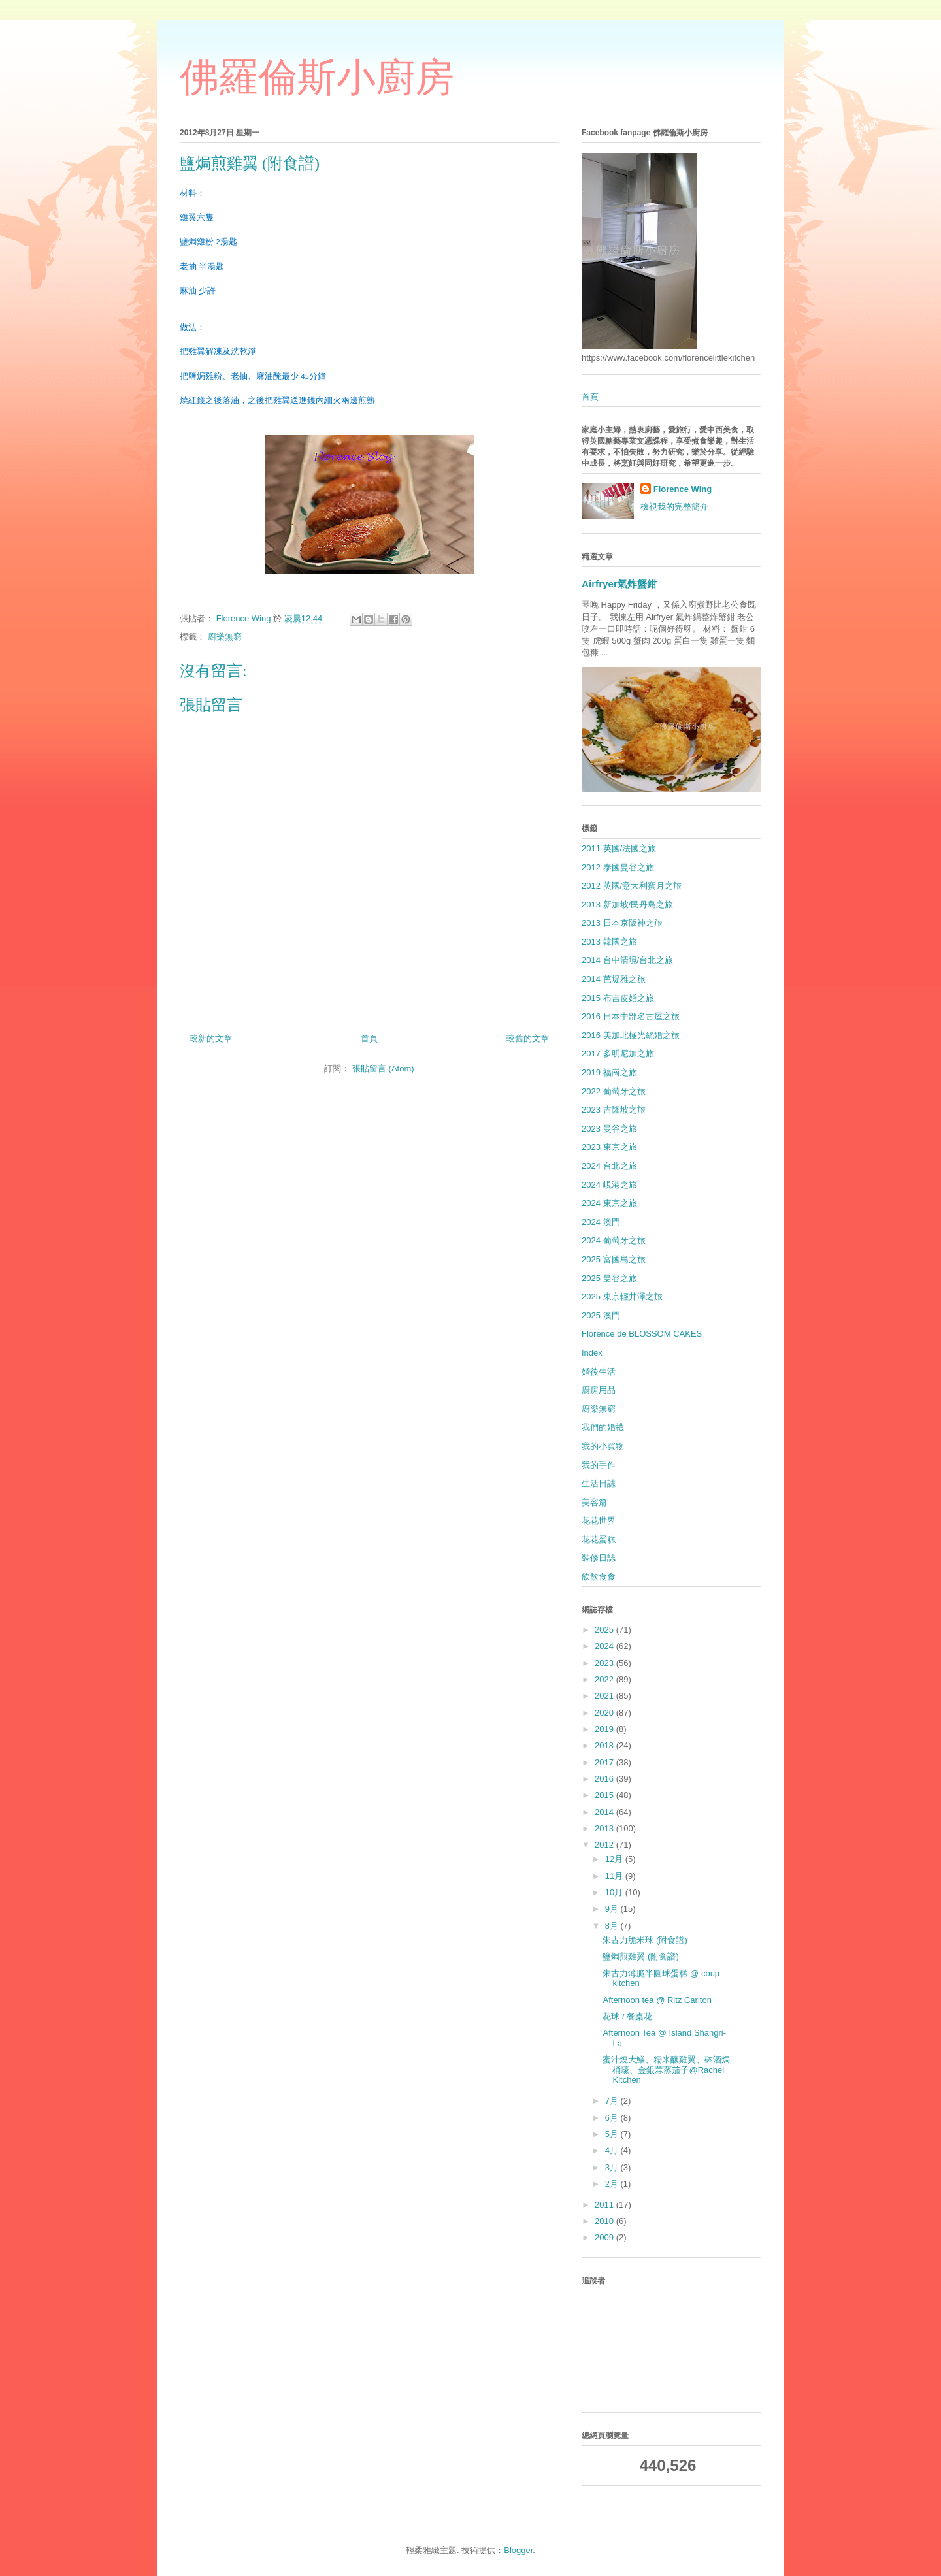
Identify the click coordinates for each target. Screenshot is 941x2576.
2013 (605, 1828)
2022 (605, 1679)
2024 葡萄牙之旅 (614, 1240)
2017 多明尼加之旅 (618, 1053)
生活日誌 (599, 1483)
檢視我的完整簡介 (674, 507)
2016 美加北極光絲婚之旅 (631, 1035)
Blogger (518, 2550)
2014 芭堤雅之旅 (614, 979)
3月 (613, 2167)
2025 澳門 (601, 1315)
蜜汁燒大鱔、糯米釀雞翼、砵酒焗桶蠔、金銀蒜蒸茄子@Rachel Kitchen (666, 2070)
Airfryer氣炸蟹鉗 (619, 583)
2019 (605, 1729)
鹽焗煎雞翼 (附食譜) (640, 1956)
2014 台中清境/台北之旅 (627, 960)
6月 (613, 2118)
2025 (605, 1630)
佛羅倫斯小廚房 (317, 77)
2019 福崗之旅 (609, 1072)
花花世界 (599, 1520)
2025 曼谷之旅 (609, 1278)
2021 (605, 1696)
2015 (605, 1795)
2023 (605, 1663)
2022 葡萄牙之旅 (614, 1091)
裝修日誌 (599, 1558)
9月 (613, 1909)
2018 (605, 1745)
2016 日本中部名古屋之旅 (631, 1016)
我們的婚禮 (603, 1427)
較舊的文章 (527, 1038)
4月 (613, 2150)
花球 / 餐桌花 (627, 2016)
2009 (605, 2237)
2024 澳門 (601, 1222)
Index (592, 1353)
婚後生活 (599, 1372)
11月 (615, 1876)
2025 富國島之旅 (614, 1259)
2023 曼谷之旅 (609, 1128)
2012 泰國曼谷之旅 (618, 867)
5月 (613, 2134)
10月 (615, 1892)
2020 (605, 1713)
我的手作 (599, 1465)
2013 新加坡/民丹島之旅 (627, 904)
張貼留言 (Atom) (383, 1068)
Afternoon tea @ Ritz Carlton (657, 2000)
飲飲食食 (599, 1577)
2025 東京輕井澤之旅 (622, 1296)
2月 (613, 2184)
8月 (613, 1926)
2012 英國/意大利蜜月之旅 (632, 885)
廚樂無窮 (225, 637)
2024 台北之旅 (609, 1166)
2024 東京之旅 (609, 1203)
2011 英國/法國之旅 (619, 848)
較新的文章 (211, 1038)
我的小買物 (603, 1446)
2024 (605, 1646)
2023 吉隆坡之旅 (614, 1110)
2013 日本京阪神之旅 (622, 923)
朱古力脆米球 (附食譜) (645, 1940)
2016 (605, 1779)
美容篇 (594, 1502)
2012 (605, 1845)
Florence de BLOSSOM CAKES (642, 1334)
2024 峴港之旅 (609, 1185)
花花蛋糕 (599, 1539)
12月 (615, 1859)
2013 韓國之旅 (609, 942)
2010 (605, 2221)
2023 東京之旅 (609, 1147)
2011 (605, 2204)
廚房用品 (599, 1390)
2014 (605, 1812)
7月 (613, 2101)
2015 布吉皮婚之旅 (618, 998)
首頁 (369, 1038)
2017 (605, 1762)
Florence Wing (682, 489)
